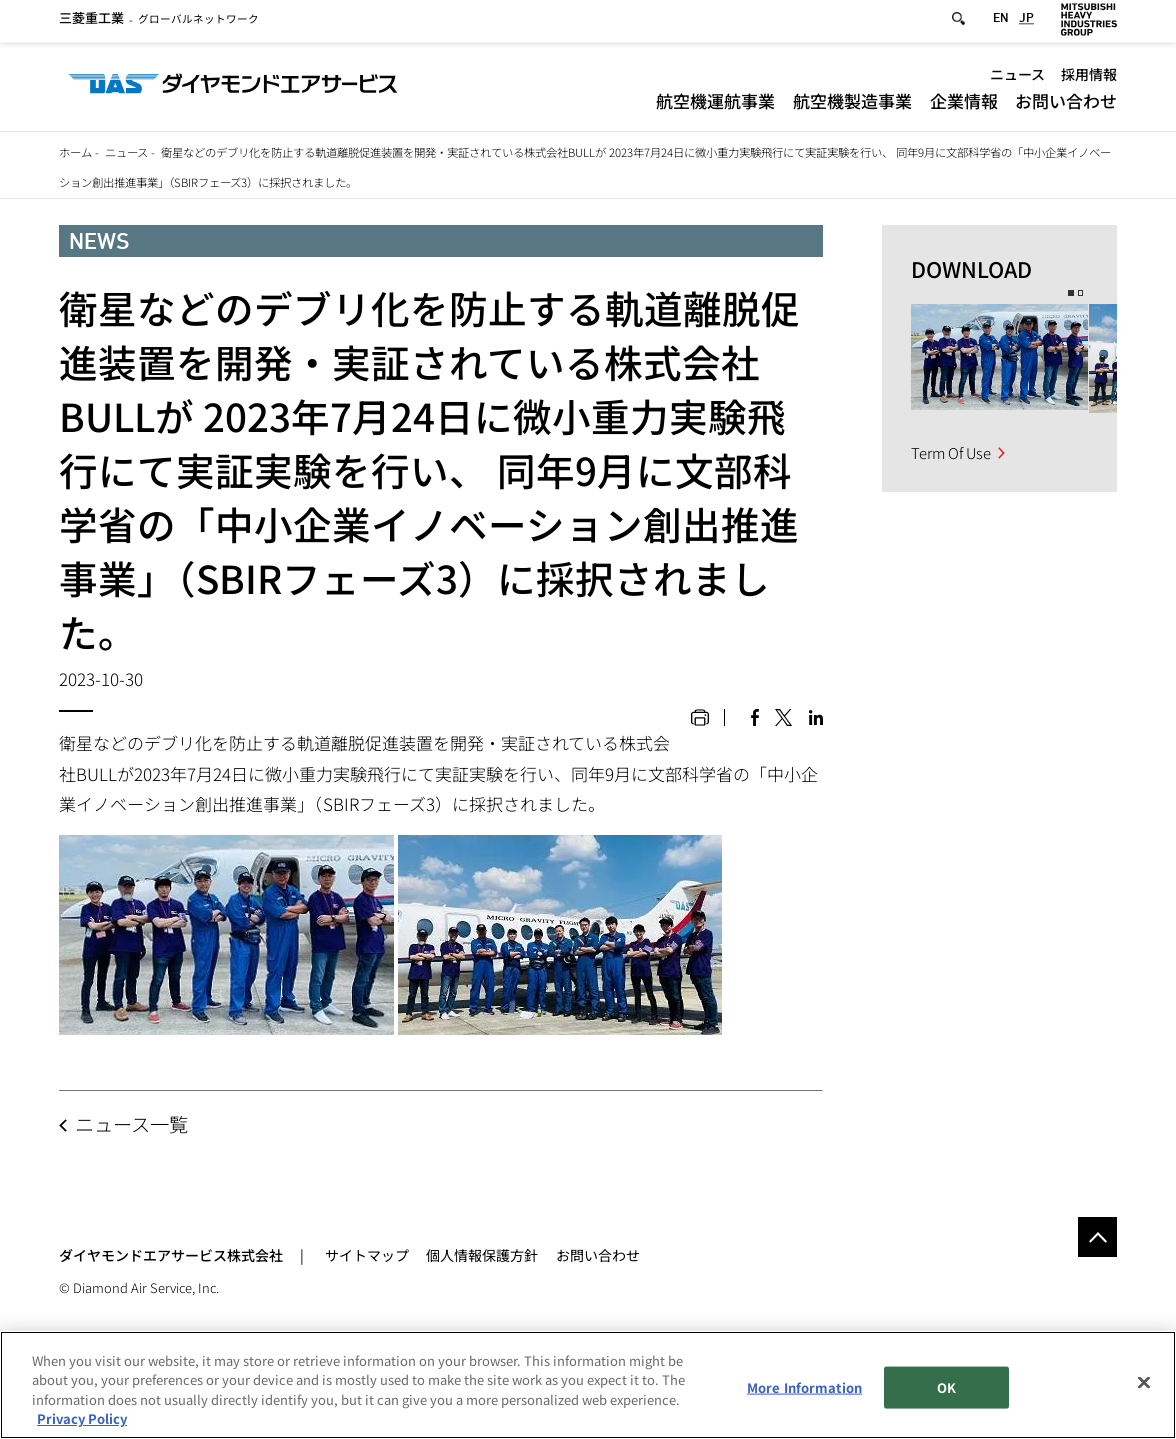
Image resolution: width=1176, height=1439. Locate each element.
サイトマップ (367, 1255)
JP (1026, 23)
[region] (588, 1385)
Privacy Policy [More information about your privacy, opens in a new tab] (82, 1418)
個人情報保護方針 (482, 1255)
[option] (999, 358)
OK (946, 1387)
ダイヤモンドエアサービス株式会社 (171, 1255)
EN (1001, 23)
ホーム (75, 152)
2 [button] (1081, 293)
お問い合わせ (1066, 105)
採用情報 (1089, 79)
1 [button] (1071, 293)
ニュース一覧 (131, 1124)
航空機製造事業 (852, 105)
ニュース (1017, 79)
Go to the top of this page (1097, 1236)
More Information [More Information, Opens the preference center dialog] (804, 1387)
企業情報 (964, 105)
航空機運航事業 (715, 105)
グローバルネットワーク (159, 23)
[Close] (1144, 1382)
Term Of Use (951, 452)
